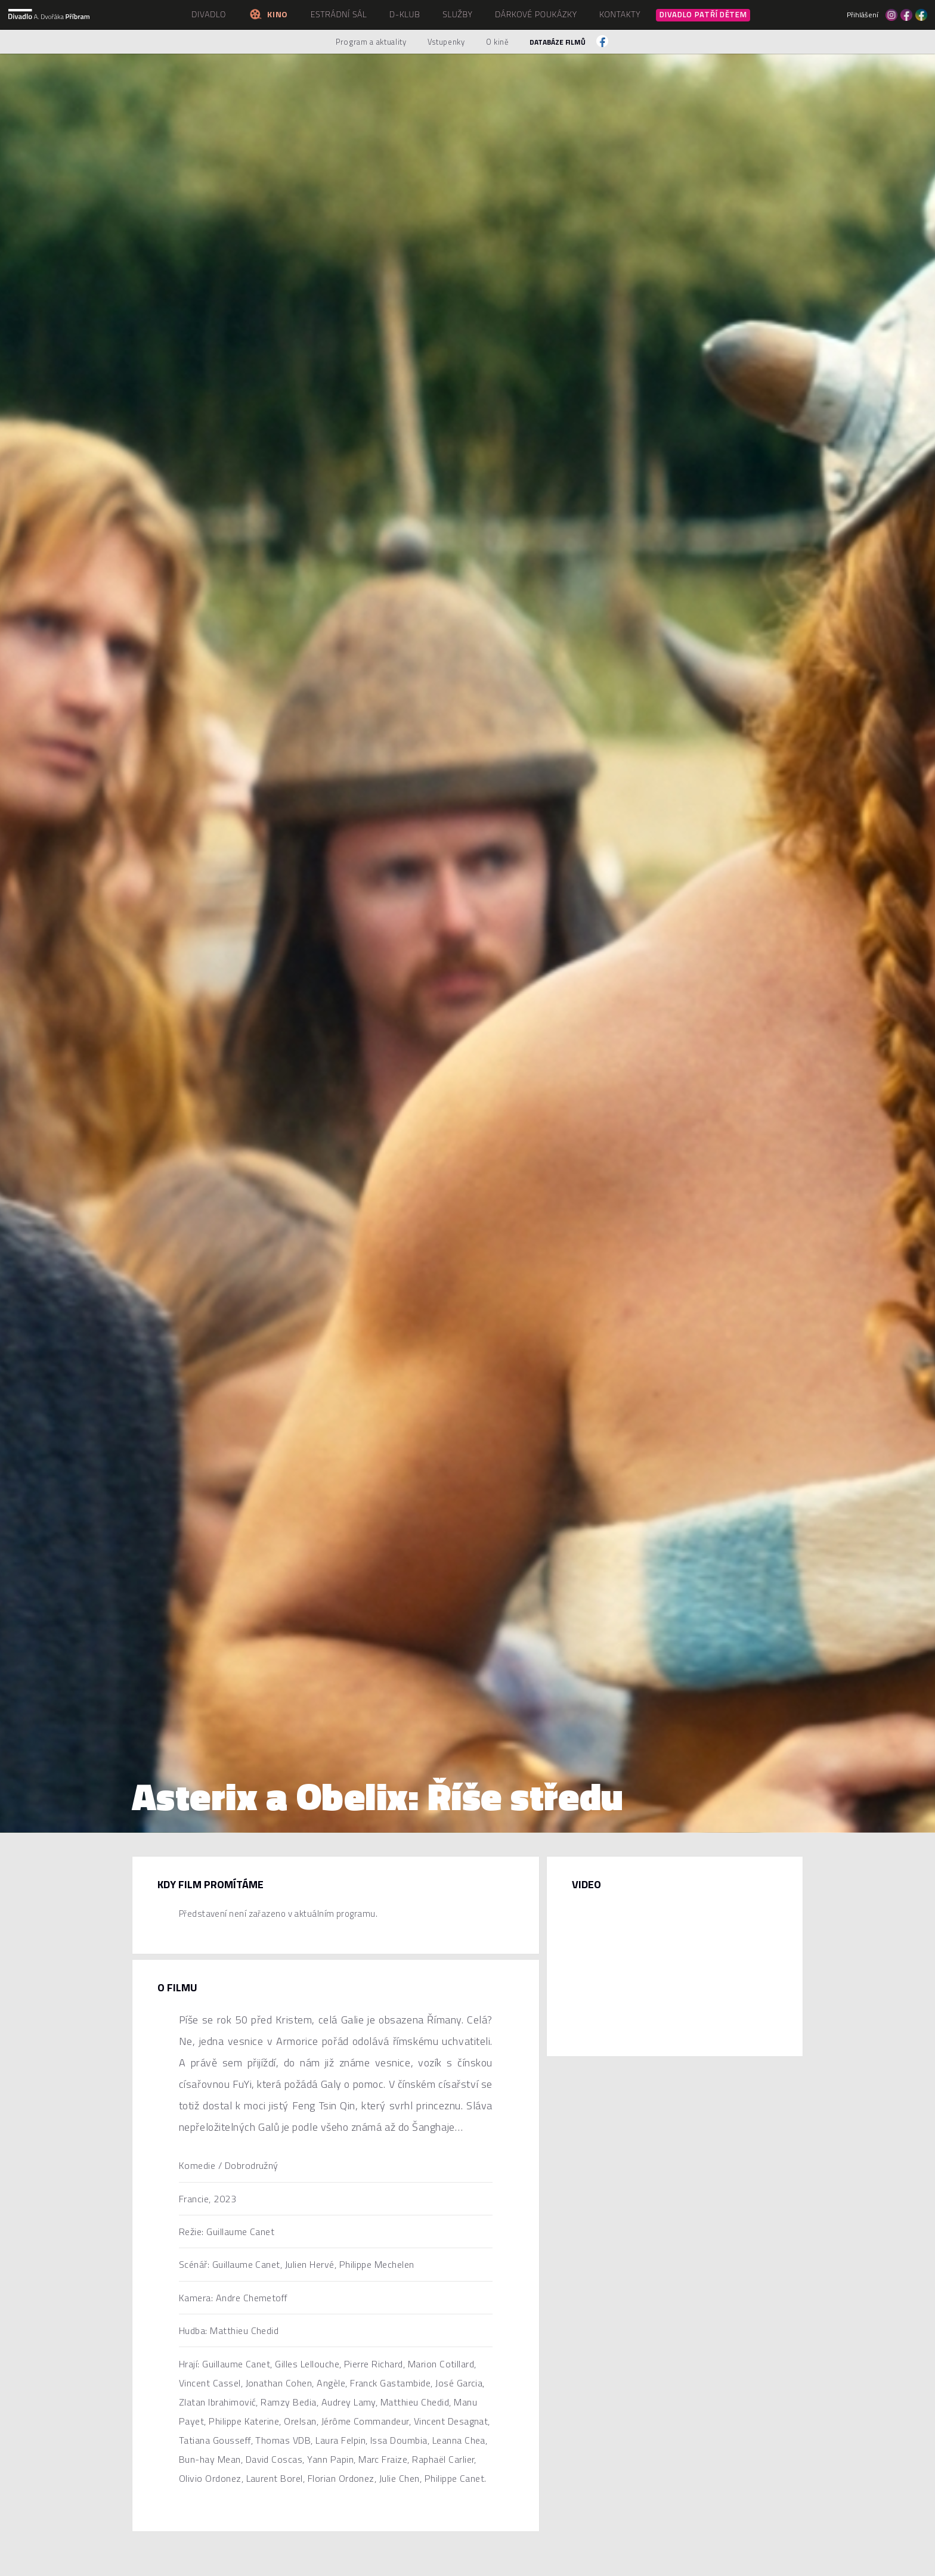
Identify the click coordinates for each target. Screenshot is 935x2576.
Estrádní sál (339, 14)
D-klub (404, 14)
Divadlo (208, 14)
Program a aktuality (371, 42)
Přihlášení (862, 15)
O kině (497, 42)
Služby (457, 14)
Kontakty (619, 14)
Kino (268, 14)
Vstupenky (446, 42)
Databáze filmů (558, 42)
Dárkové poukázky (536, 14)
